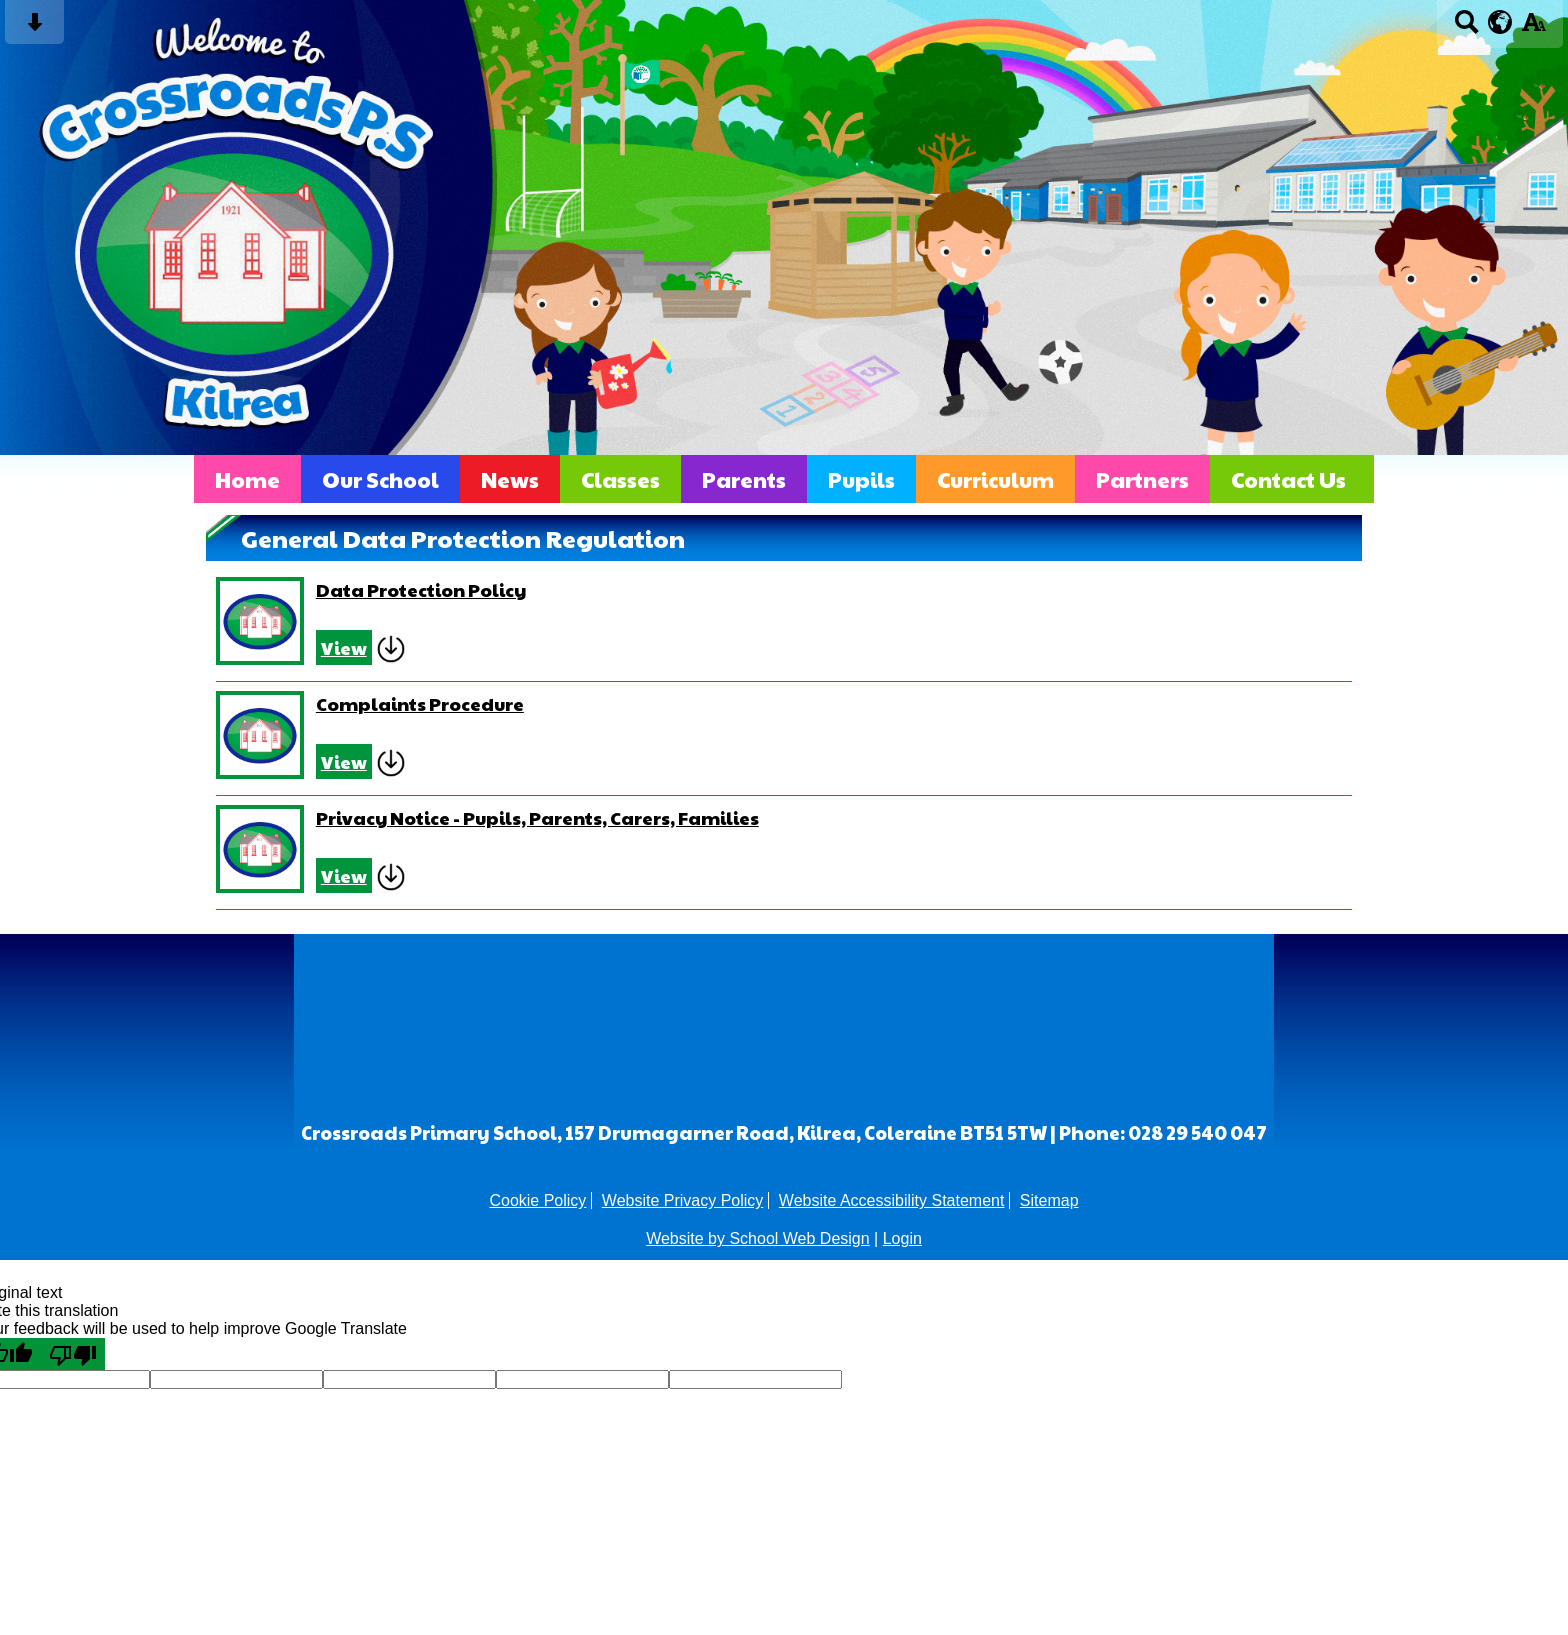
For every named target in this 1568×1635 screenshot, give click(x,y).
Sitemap (1049, 1200)
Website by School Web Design (758, 1238)
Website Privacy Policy (683, 1200)
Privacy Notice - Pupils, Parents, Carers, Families (537, 817)
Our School (380, 479)
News (510, 479)
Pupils (861, 479)
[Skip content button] (34, 28)
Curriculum (995, 479)
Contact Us (1288, 479)
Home (247, 479)
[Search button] (1466, 28)
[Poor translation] (73, 1354)
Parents (744, 479)
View (344, 647)
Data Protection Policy (421, 589)
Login (902, 1238)
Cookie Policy (537, 1200)
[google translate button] (1500, 22)
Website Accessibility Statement (892, 1200)
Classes (620, 479)
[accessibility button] (1533, 28)
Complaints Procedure (420, 703)
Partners (1142, 479)
